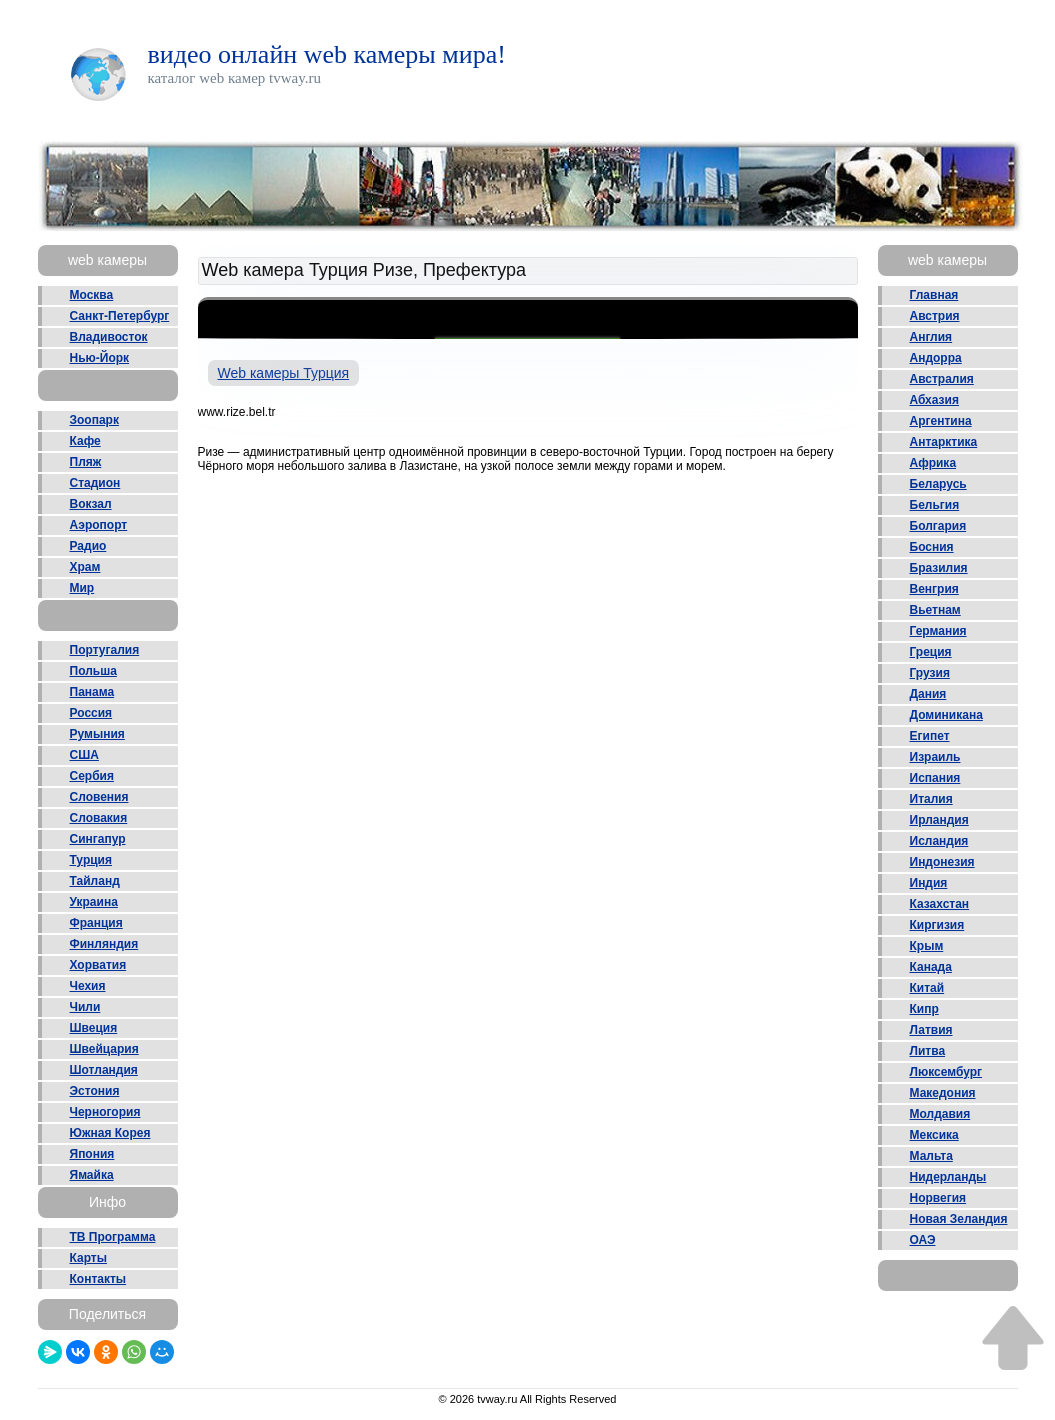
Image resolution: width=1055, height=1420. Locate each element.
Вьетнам (935, 610)
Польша (93, 671)
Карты (88, 1258)
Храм (85, 567)
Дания (928, 694)
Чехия (88, 986)
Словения (99, 797)
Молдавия (940, 1114)
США (84, 755)
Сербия (92, 776)
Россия (91, 713)
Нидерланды (948, 1177)
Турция (91, 860)
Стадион (95, 483)
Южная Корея (110, 1133)
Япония (92, 1154)
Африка (933, 463)
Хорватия (98, 965)
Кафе (85, 441)
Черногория (105, 1112)
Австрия (935, 316)
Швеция (94, 1028)
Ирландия (939, 820)
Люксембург (946, 1072)
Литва (928, 1051)
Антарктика (944, 442)
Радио (88, 546)
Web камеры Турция (284, 373)
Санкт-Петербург (120, 316)
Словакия (99, 818)
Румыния (97, 734)
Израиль (935, 757)
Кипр (924, 1009)
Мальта (931, 1156)
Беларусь (938, 484)
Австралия (942, 379)
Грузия (930, 673)
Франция (96, 923)
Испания (935, 778)
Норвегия (938, 1198)
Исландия (939, 841)
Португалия (105, 650)
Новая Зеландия (959, 1219)
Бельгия (935, 505)
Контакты (98, 1279)
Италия (931, 799)
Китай (927, 988)
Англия (931, 337)
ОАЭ (923, 1240)
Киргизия (937, 925)
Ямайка (92, 1175)
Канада (931, 967)
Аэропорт (99, 525)
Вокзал (91, 504)
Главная (934, 295)
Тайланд (95, 881)
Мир (82, 588)
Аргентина (941, 421)
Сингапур (98, 839)
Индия (929, 883)
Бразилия (939, 568)
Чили (85, 1007)
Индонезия (942, 862)
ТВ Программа (113, 1237)
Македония (943, 1093)
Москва (92, 295)
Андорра (936, 358)
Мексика (934, 1135)
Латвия (931, 1030)
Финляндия (104, 944)
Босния (932, 547)
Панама (92, 692)
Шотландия (104, 1070)
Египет (930, 736)
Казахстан (940, 904)
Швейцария (104, 1049)
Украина (94, 902)
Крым (927, 946)
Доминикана (946, 715)
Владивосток (109, 337)
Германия (938, 631)
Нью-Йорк (100, 358)
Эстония (95, 1091)
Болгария (938, 526)
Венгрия (934, 589)
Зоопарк (94, 420)
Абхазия (934, 400)
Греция (931, 652)
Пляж (86, 462)
